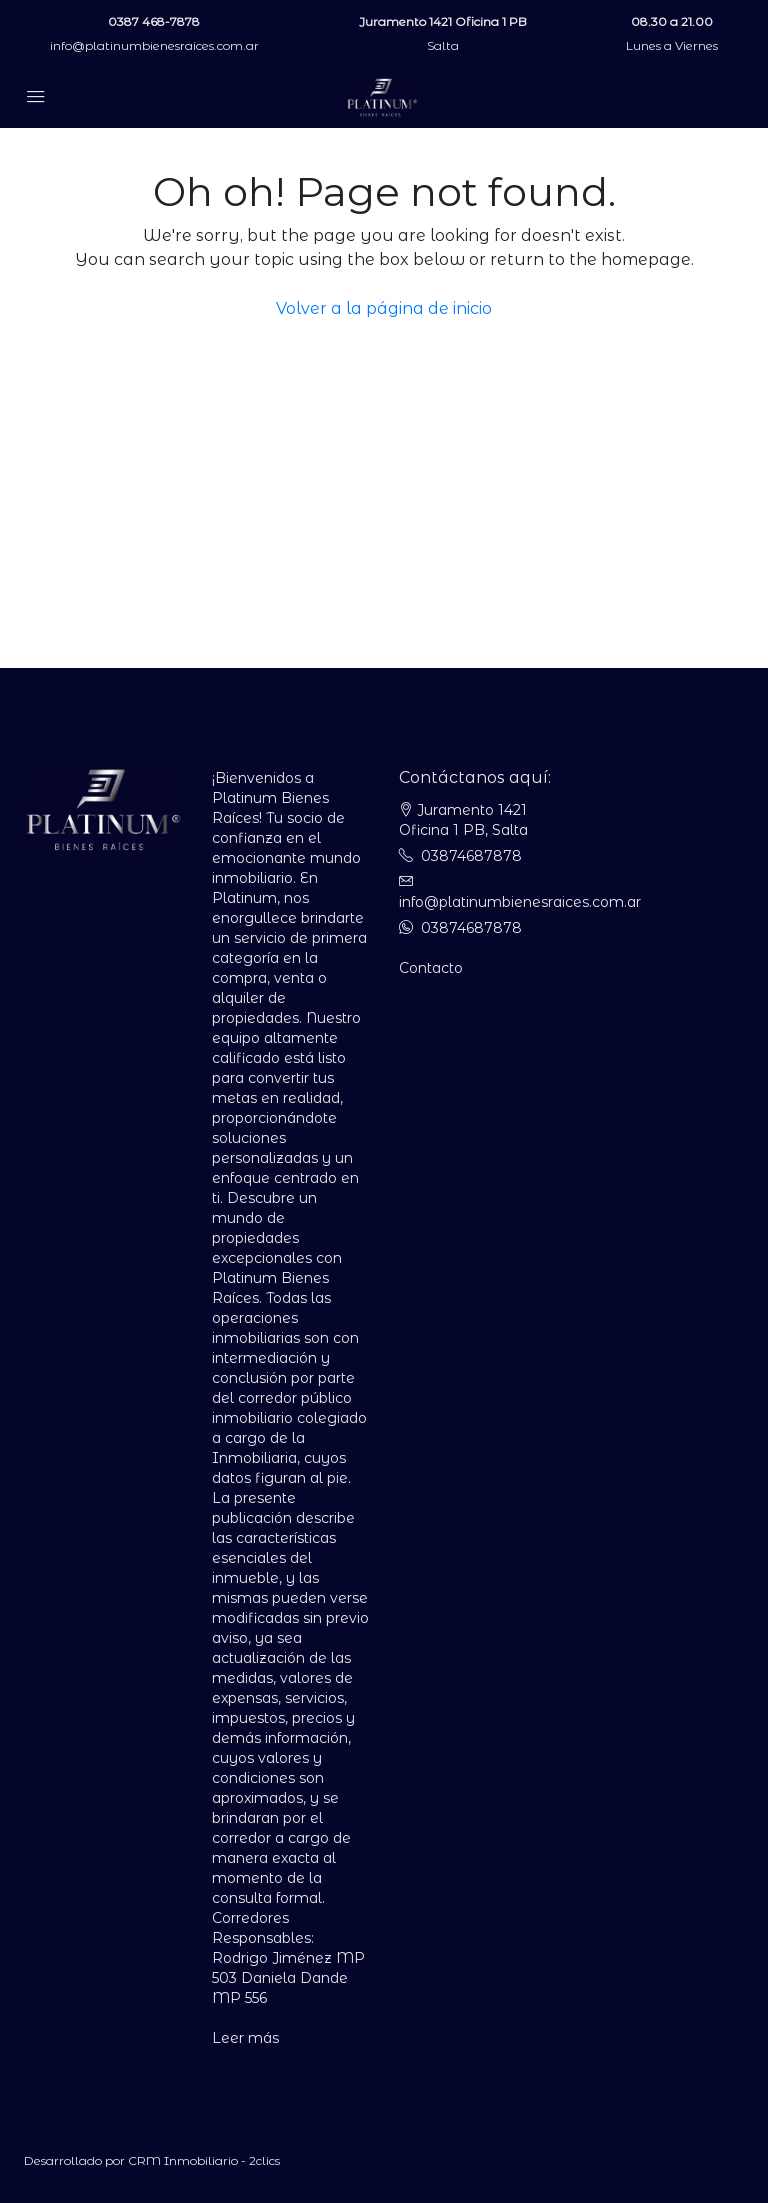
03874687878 (471, 856)
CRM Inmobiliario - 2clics (204, 2160)
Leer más (245, 2038)
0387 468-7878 (154, 21)
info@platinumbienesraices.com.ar (154, 45)
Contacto (431, 968)
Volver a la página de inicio (384, 308)
